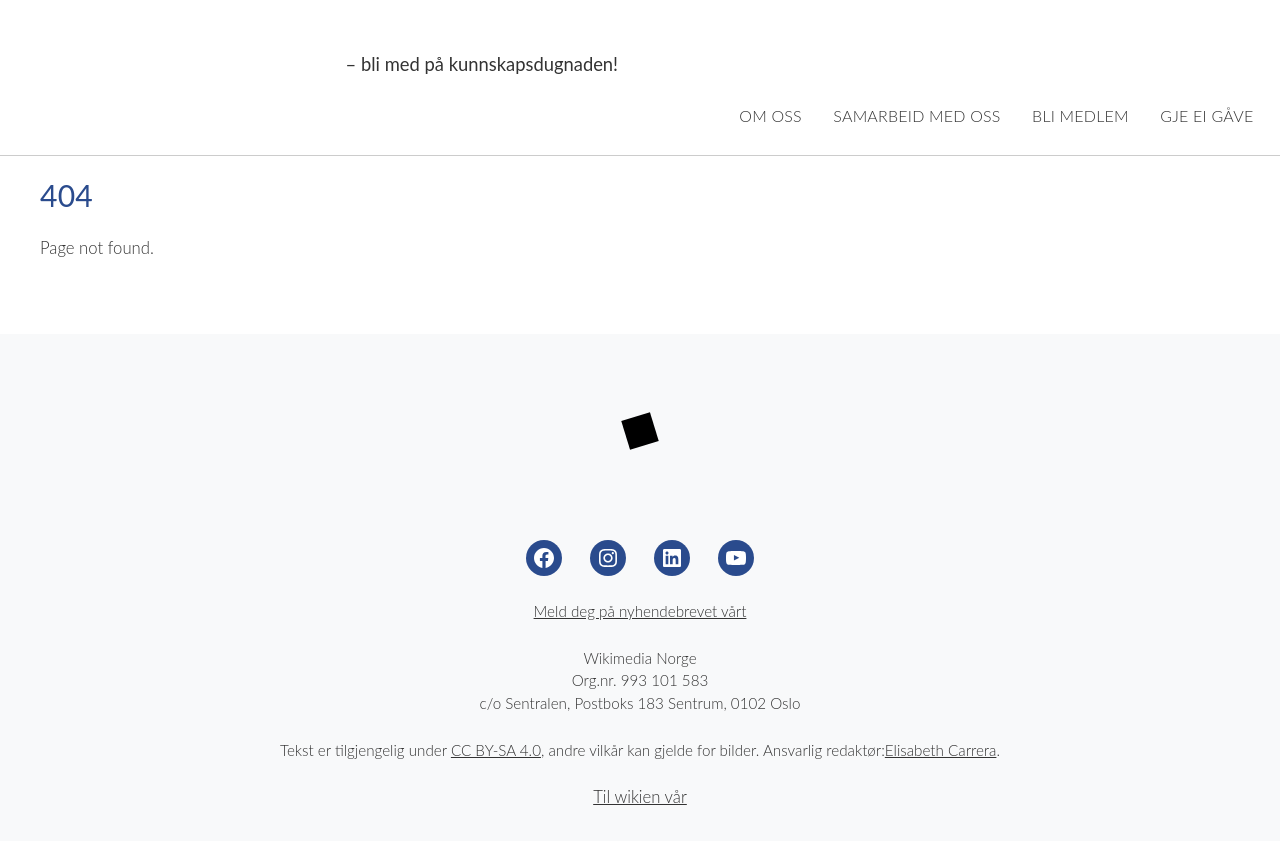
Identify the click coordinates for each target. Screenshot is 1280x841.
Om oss (770, 115)
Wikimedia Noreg (182, 65)
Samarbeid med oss (916, 115)
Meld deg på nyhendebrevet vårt (640, 611)
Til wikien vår (640, 797)
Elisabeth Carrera (941, 750)
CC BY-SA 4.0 (496, 750)
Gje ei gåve (1206, 115)
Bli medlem (1080, 115)
